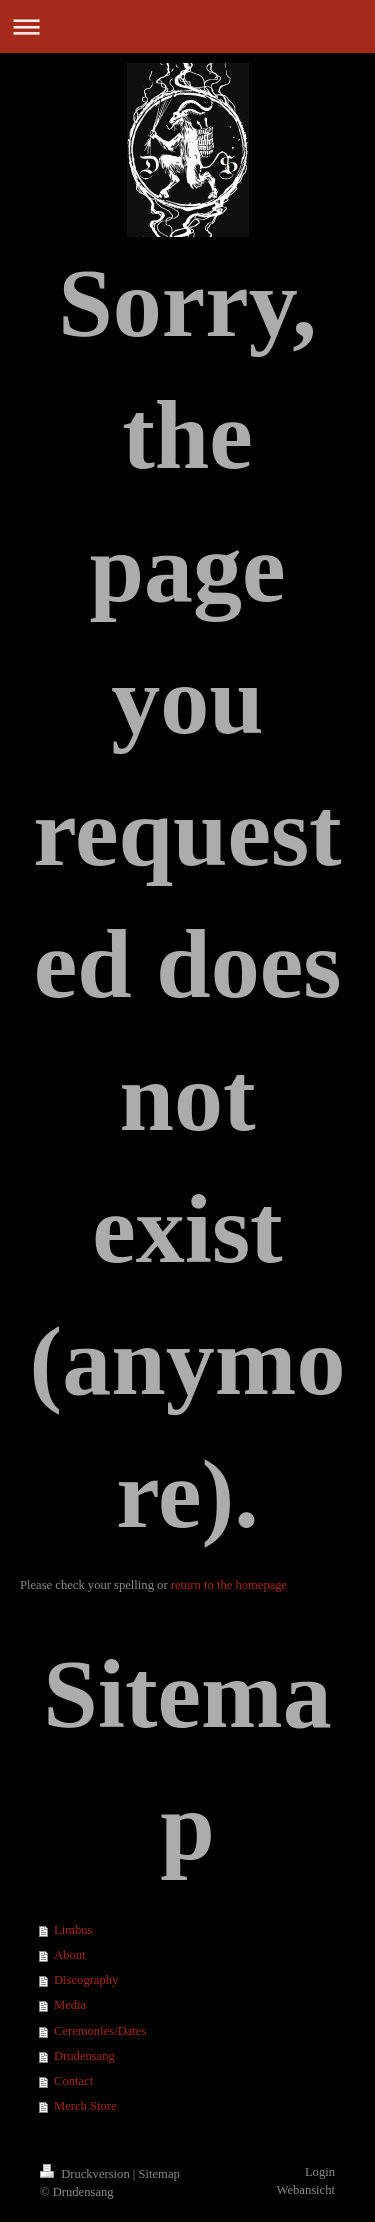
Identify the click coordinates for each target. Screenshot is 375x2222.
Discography (86, 1980)
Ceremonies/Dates (100, 2031)
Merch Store (85, 2106)
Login (320, 2172)
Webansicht (306, 2190)
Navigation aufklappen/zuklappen (187, 26)
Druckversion (86, 2174)
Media (70, 2005)
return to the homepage (229, 1585)
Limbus (73, 1930)
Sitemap (159, 2174)
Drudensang (84, 2056)
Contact (73, 2081)
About (69, 1955)
